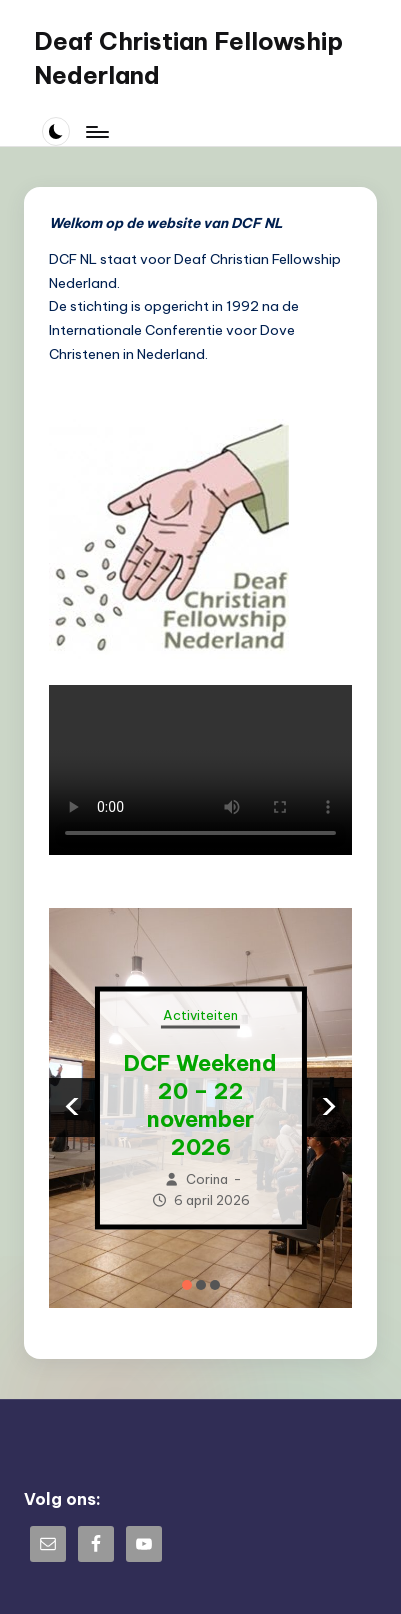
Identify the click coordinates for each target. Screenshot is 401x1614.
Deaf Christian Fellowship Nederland (188, 58)
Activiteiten (200, 1015)
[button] (187, 1285)
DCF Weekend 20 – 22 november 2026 (200, 1105)
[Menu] (96, 131)
